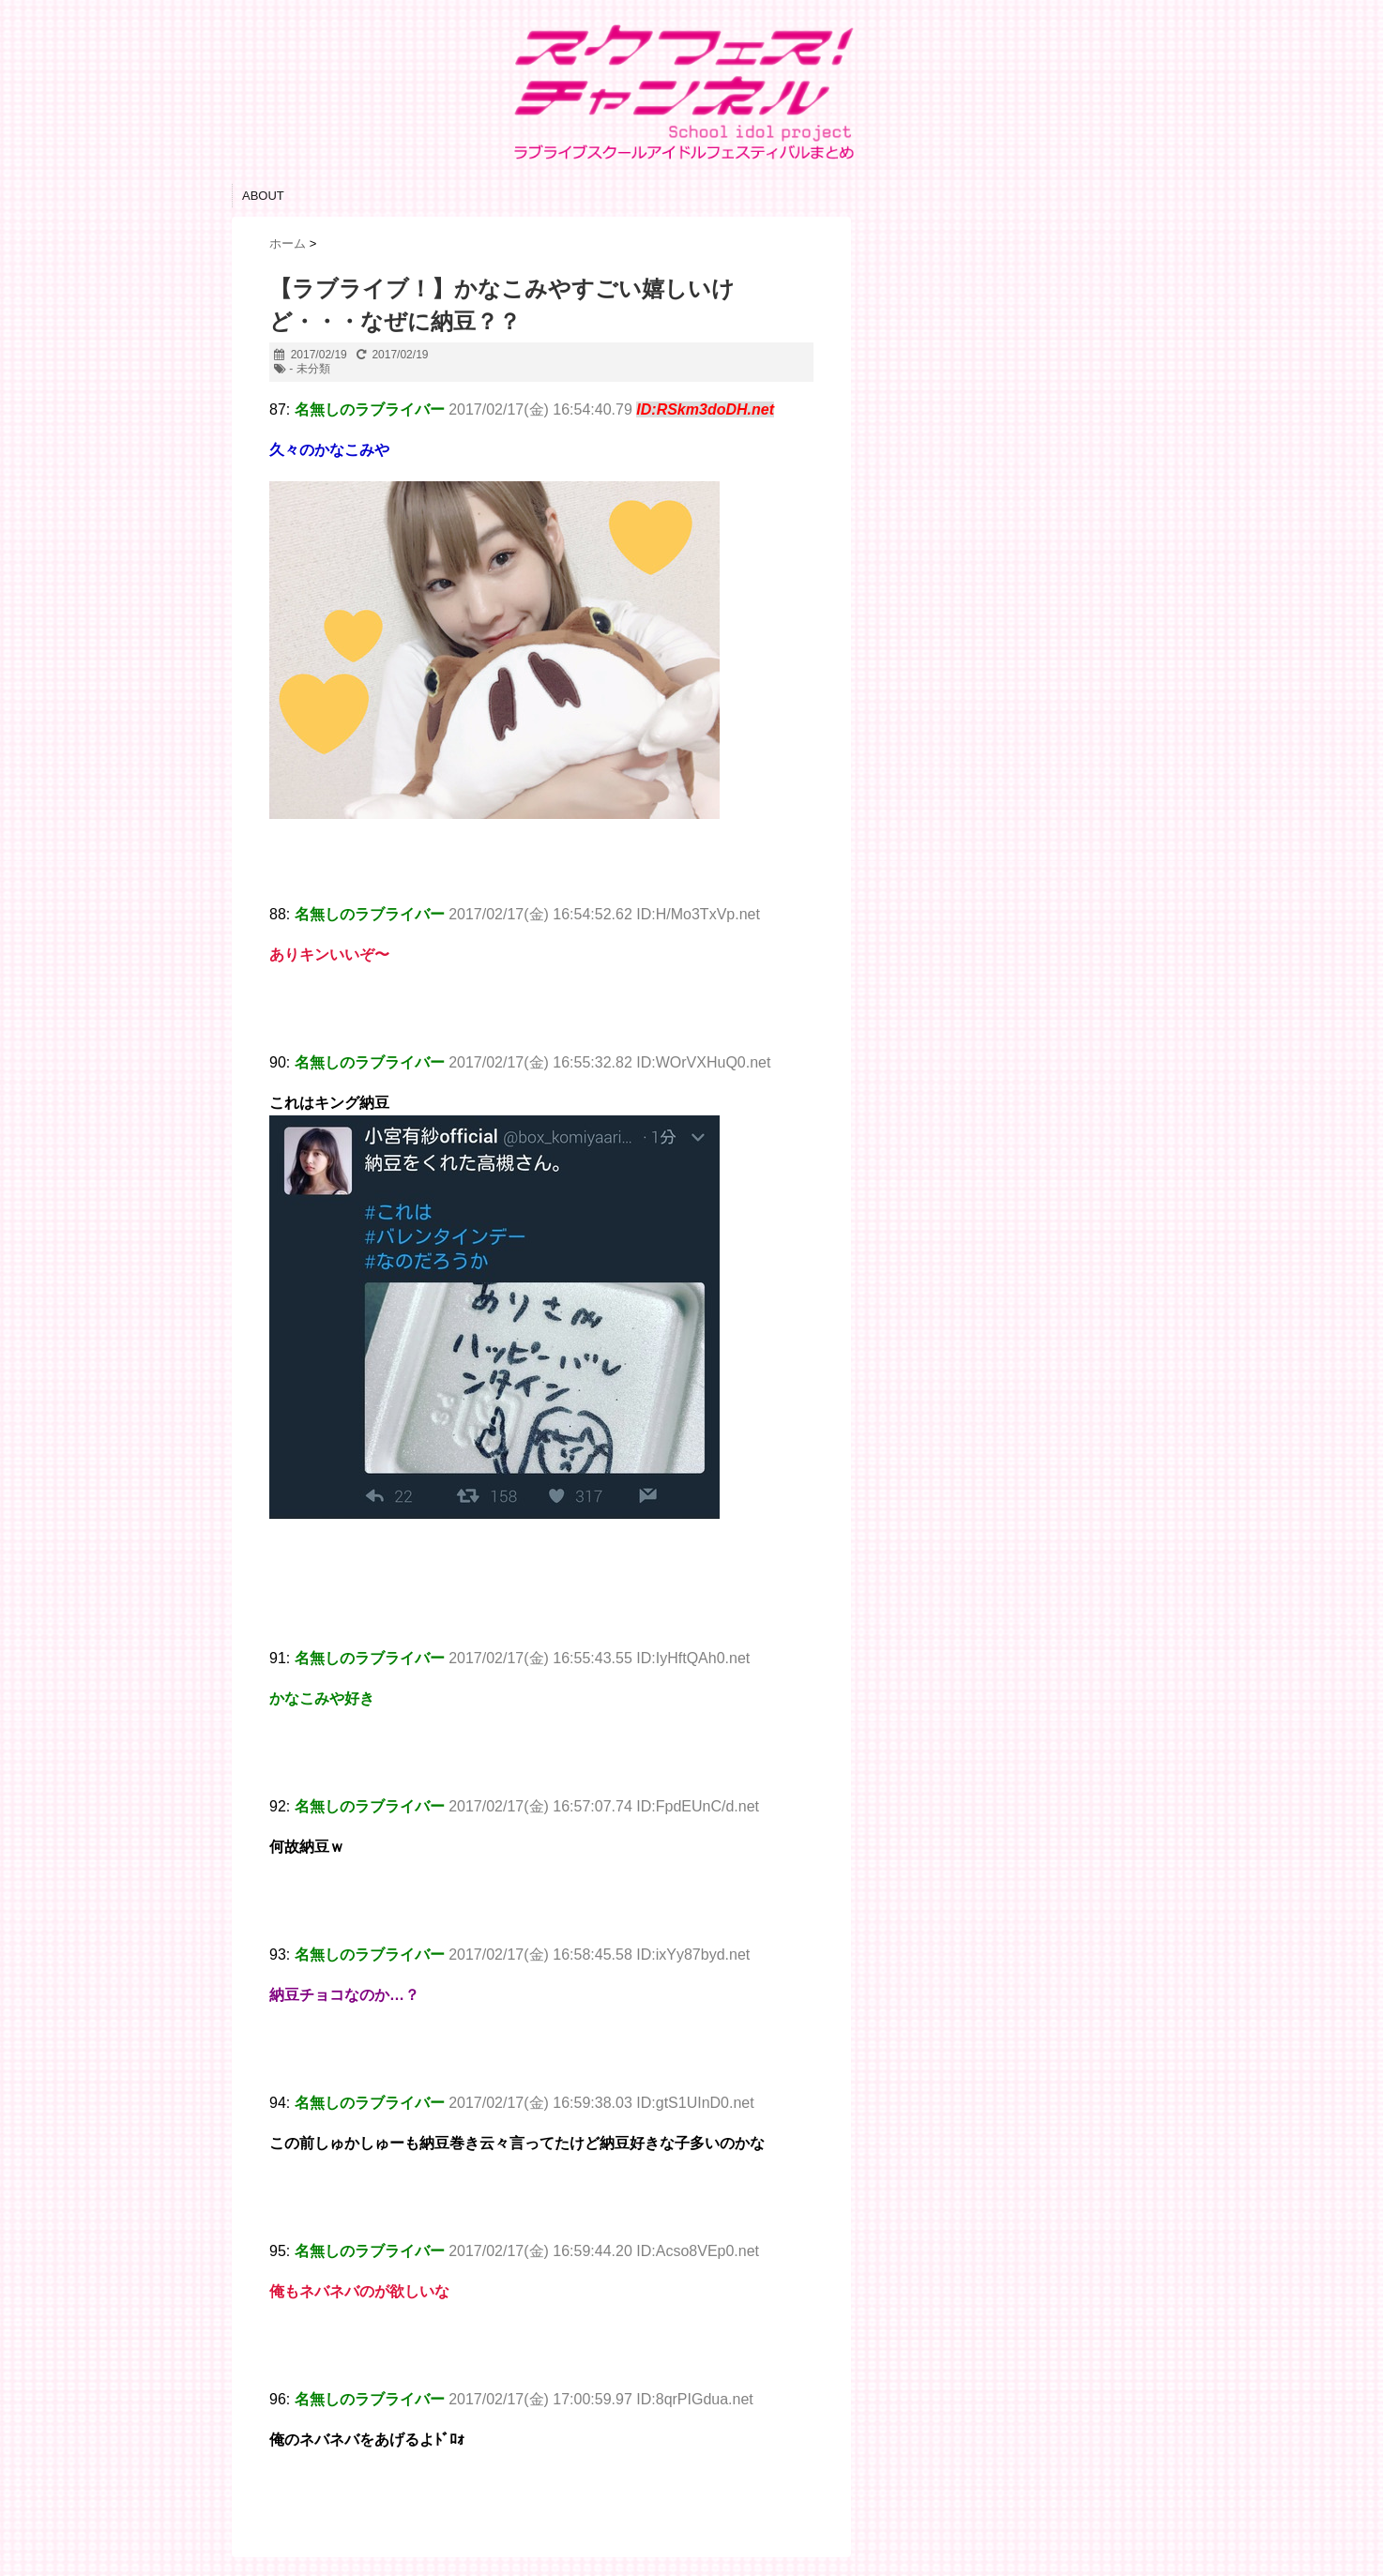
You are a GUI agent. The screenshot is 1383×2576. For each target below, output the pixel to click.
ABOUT (263, 196)
